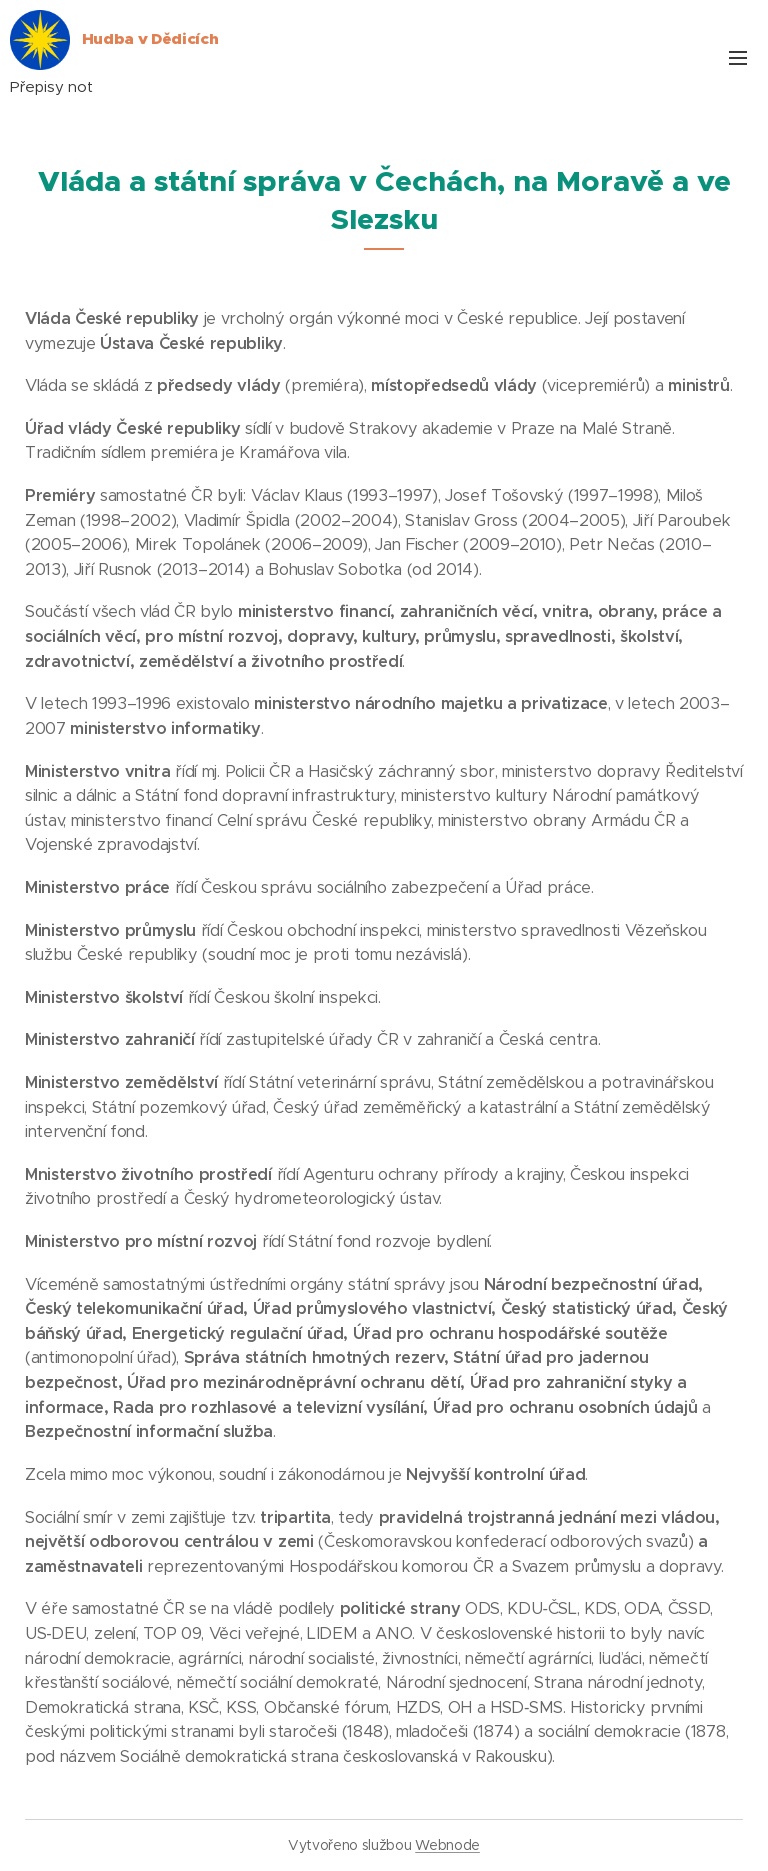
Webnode (447, 1845)
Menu (738, 58)
